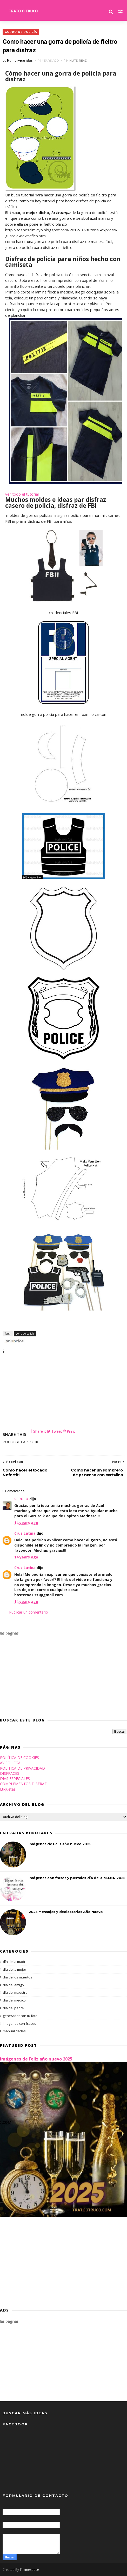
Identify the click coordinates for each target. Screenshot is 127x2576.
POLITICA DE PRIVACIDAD (22, 1768)
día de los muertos (17, 1977)
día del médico (14, 2000)
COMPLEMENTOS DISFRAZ (23, 1784)
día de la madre (15, 1961)
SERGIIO (21, 1498)
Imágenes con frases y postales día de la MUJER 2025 (77, 1878)
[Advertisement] (63, 1392)
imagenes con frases (19, 2023)
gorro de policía (21, 31)
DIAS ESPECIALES (15, 1778)
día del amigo (13, 1985)
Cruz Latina (25, 1533)
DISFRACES (9, 1773)
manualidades (14, 2031)
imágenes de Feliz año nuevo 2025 (60, 1844)
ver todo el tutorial (22, 494)
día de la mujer (14, 1969)
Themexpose (29, 2569)
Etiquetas (8, 1789)
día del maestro (15, 1992)
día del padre (13, 2008)
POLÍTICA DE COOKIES (19, 1757)
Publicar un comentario (28, 1612)
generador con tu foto (20, 2015)
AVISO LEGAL (11, 1763)
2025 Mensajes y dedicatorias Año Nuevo (66, 1912)
